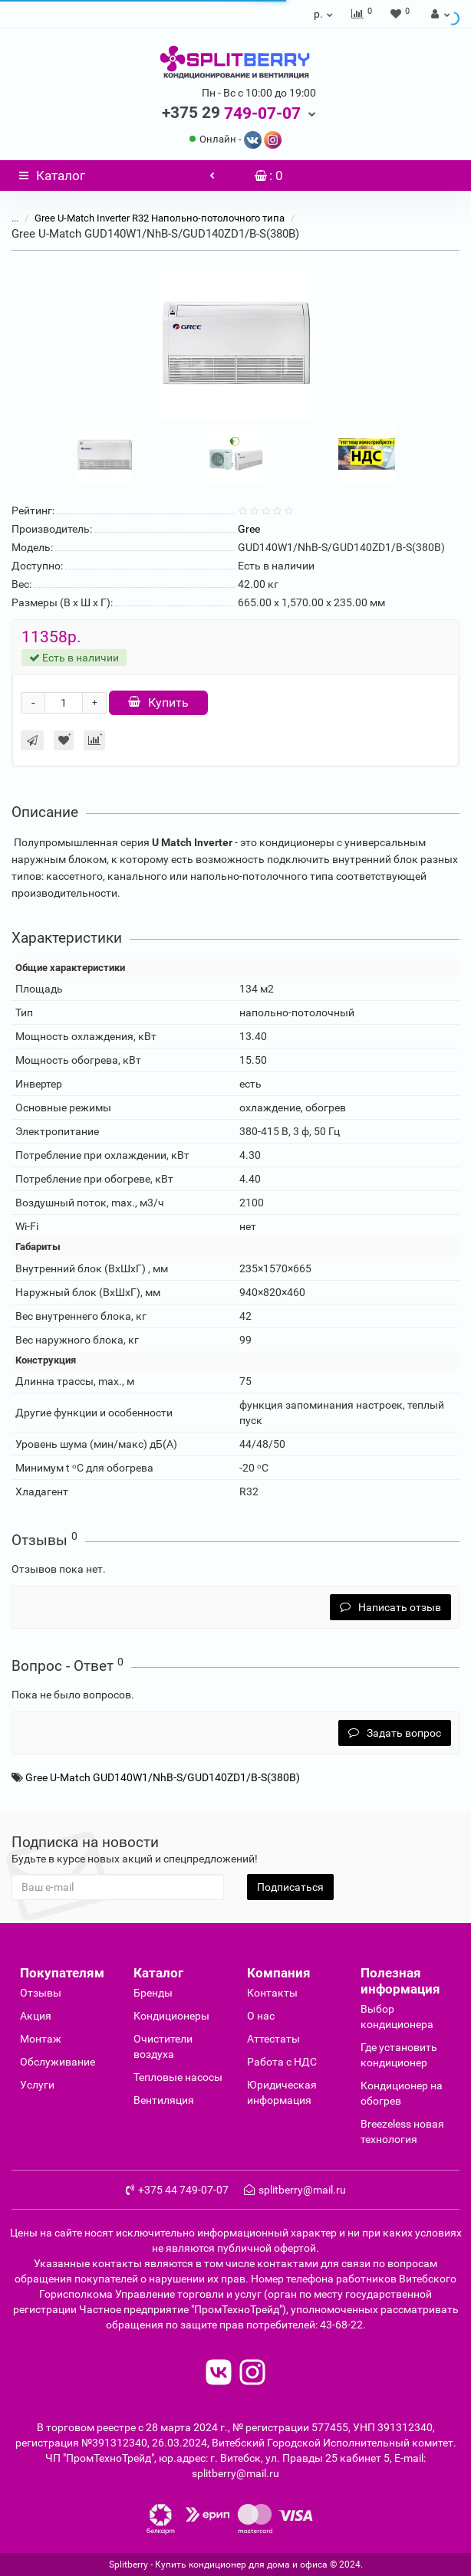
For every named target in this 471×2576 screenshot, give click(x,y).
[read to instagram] (252, 2374)
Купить (158, 702)
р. (324, 14)
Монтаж (40, 2039)
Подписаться (290, 1887)
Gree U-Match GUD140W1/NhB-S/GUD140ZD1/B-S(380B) (162, 1777)
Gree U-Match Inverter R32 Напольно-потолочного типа (161, 218)
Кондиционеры (171, 2016)
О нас (261, 2016)
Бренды (153, 1993)
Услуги (37, 2085)
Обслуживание (57, 2062)
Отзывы (40, 1993)
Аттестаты (273, 2039)
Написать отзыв (390, 1607)
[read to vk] (219, 2374)
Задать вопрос (394, 1733)
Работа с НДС (282, 2062)
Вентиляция (163, 2100)
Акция (35, 2016)
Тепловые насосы (177, 2077)
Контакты (272, 1993)
